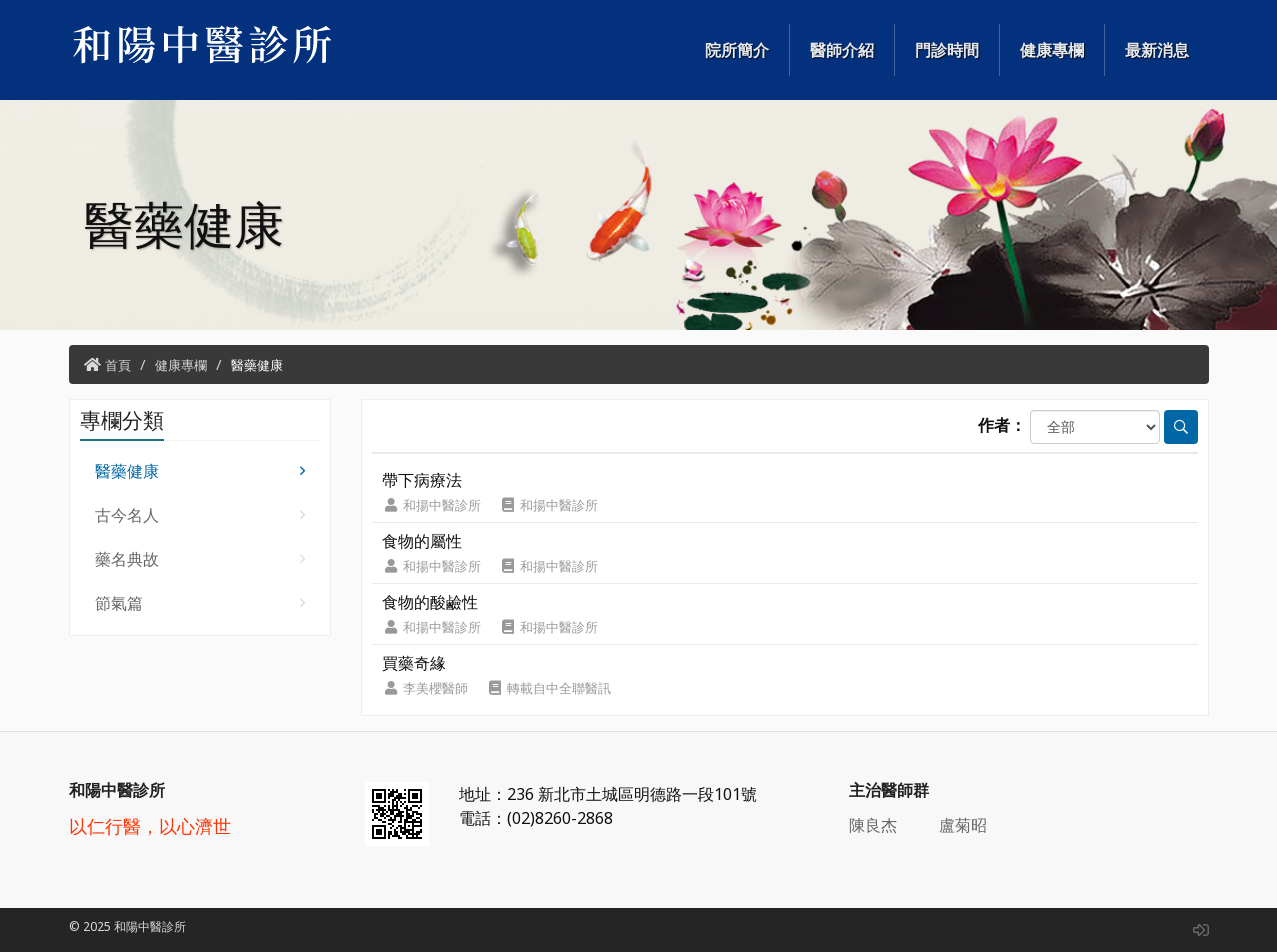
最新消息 (1157, 50)
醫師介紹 (842, 50)
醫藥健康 (257, 365)
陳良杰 (873, 825)
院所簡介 (737, 50)
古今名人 (200, 515)
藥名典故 (200, 559)
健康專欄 (1052, 50)
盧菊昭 (963, 825)
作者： (1002, 425)
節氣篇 (200, 603)
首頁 (118, 365)
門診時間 (947, 50)
